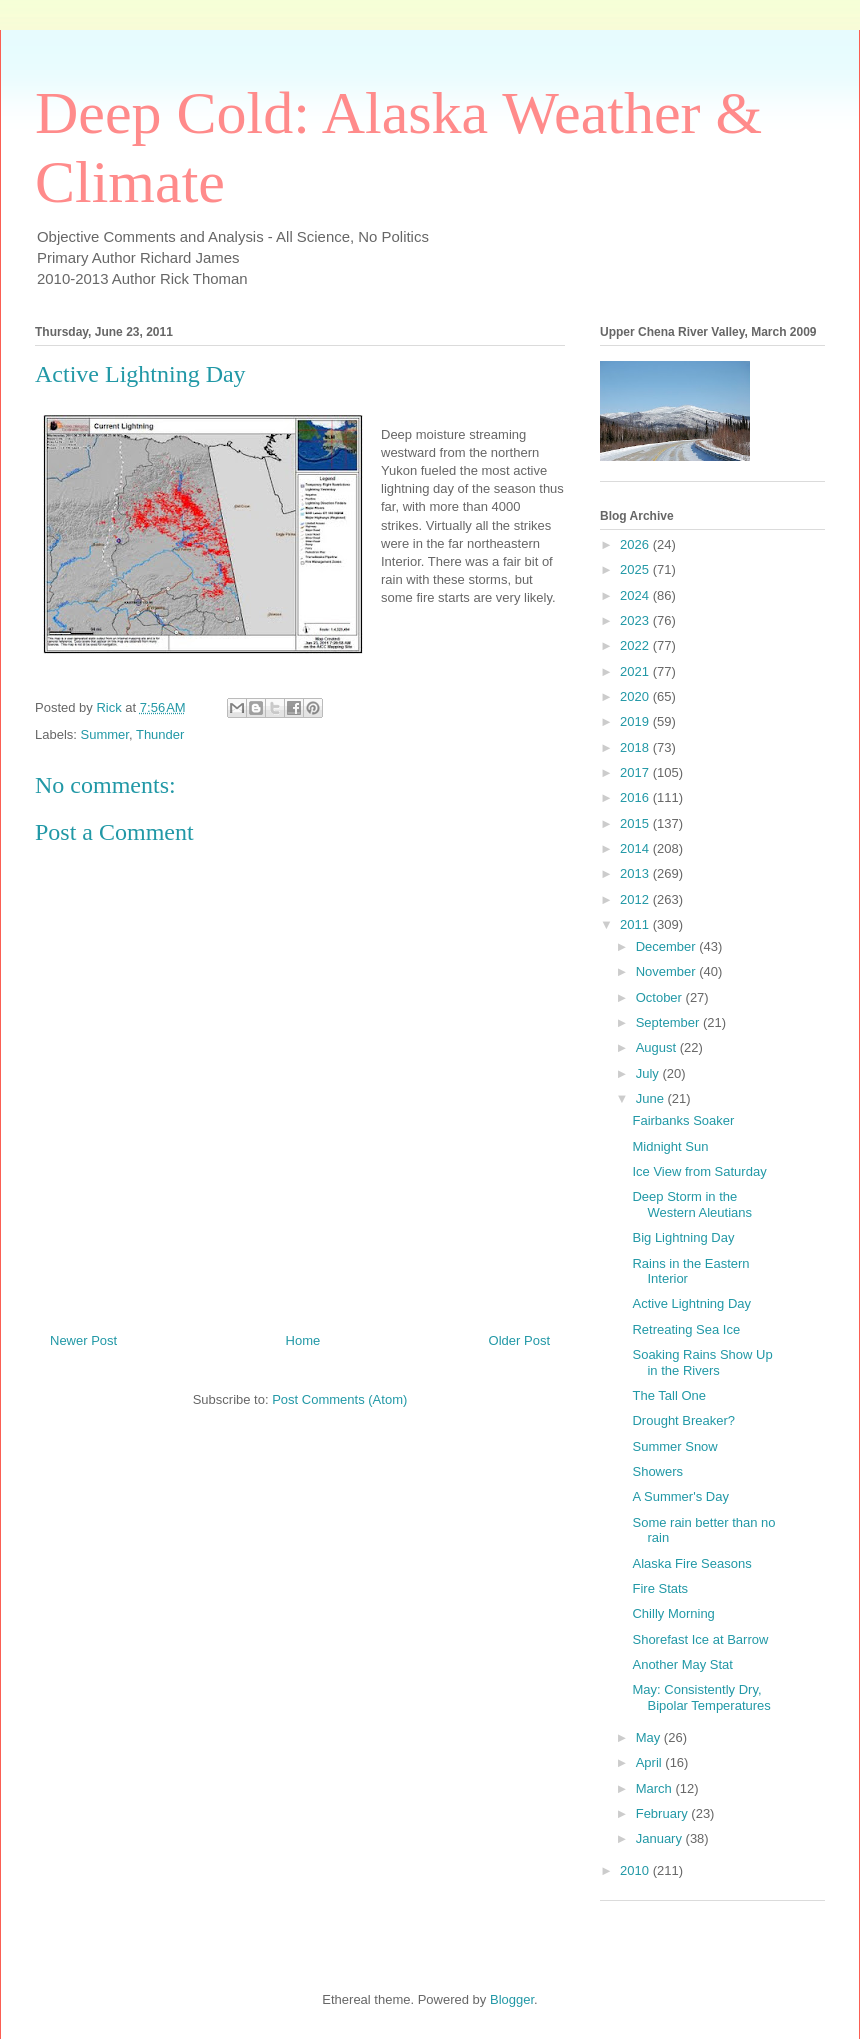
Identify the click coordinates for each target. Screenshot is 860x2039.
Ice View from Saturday (699, 1171)
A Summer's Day (680, 1496)
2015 (636, 823)
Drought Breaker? (683, 1420)
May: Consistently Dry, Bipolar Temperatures (701, 1697)
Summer (105, 734)
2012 (636, 899)
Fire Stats (660, 1588)
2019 (636, 721)
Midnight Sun (670, 1146)
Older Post (519, 1340)
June (652, 1098)
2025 (636, 569)
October (661, 997)
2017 (636, 772)
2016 (636, 797)
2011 (636, 924)
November (668, 971)
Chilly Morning (673, 1613)
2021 (636, 671)
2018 (636, 747)
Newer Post (83, 1340)
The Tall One (668, 1395)
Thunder (160, 734)
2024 (636, 595)
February (664, 1813)
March (656, 1788)
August (658, 1047)
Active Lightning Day (691, 1303)
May (650, 1737)
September (669, 1022)
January (661, 1838)
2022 (636, 645)
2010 (636, 1870)
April (651, 1762)
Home (303, 1340)
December (668, 946)
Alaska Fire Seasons (691, 1563)
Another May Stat (682, 1664)
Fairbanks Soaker (683, 1120)
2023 (636, 620)
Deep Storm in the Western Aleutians (692, 1204)
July (649, 1073)
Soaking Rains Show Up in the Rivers (702, 1362)
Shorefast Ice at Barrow (700, 1639)
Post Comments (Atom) (339, 1399)
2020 (636, 696)
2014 (636, 848)
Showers (657, 1471)
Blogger (512, 1999)
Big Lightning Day (683, 1237)
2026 (636, 544)
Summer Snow (674, 1446)
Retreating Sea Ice (686, 1329)
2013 (636, 873)
